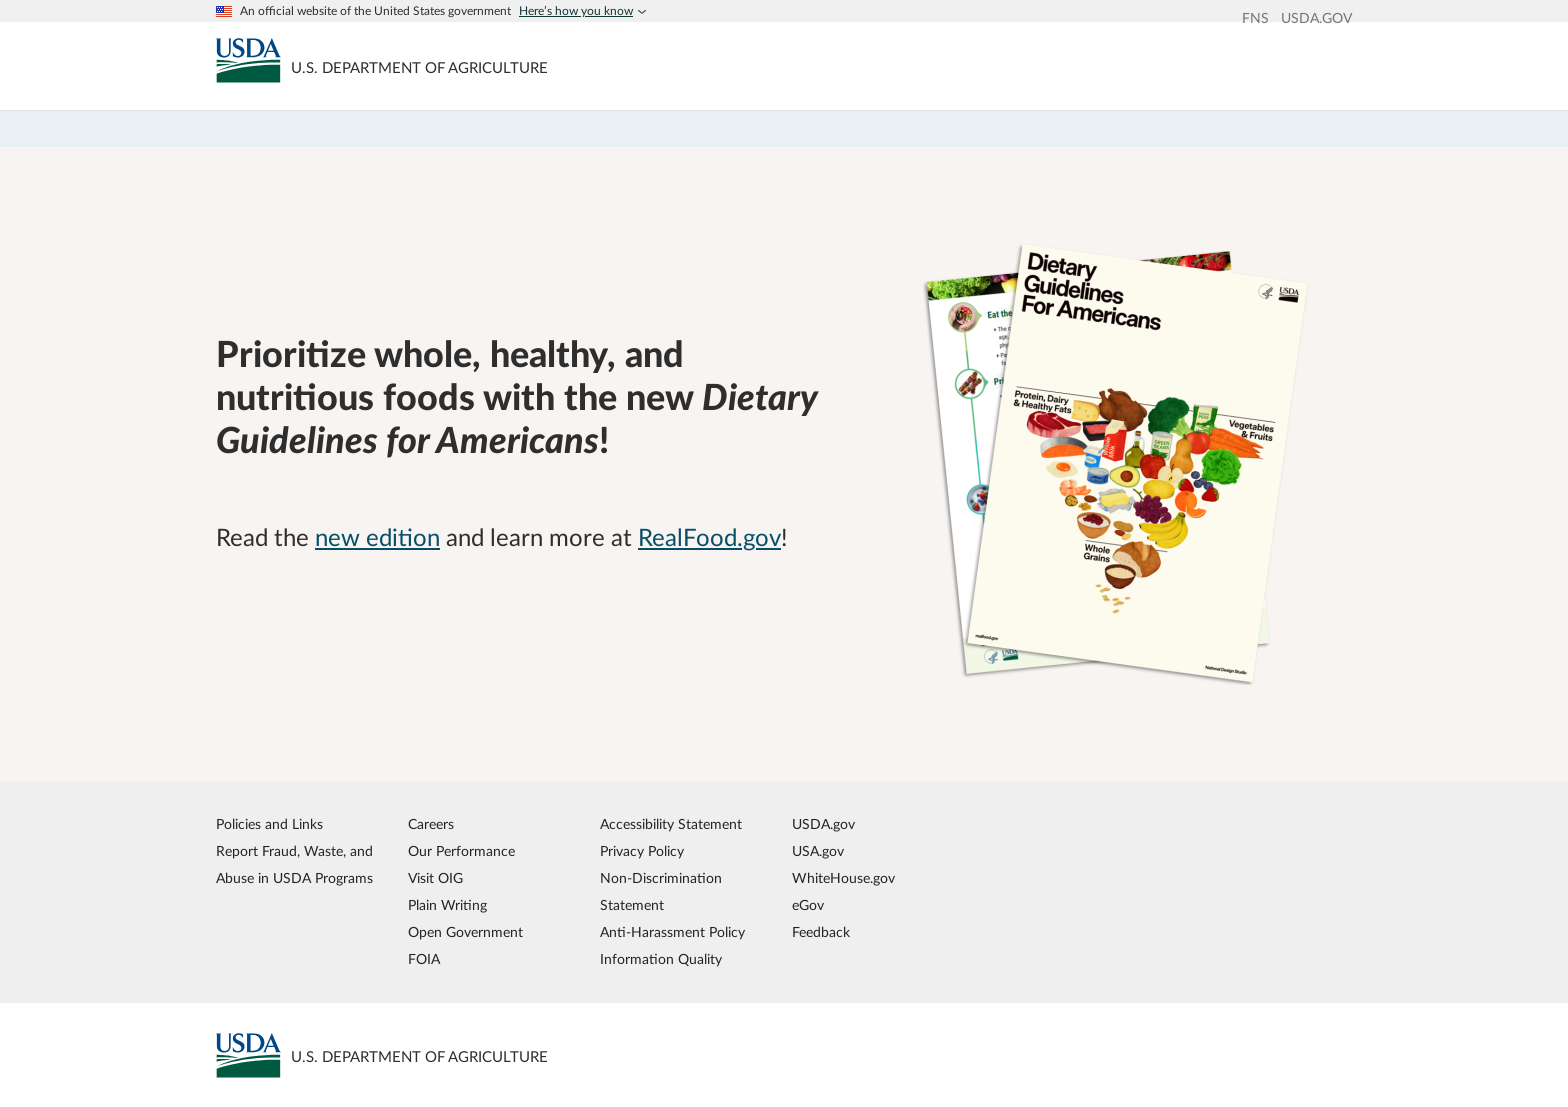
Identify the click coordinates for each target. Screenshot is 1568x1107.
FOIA (424, 959)
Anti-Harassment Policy (672, 932)
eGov (808, 905)
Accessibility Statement (671, 824)
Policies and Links (269, 824)
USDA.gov (823, 824)
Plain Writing (447, 905)
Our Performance (461, 851)
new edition (377, 539)
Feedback (821, 932)
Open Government (465, 932)
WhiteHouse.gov (843, 878)
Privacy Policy (642, 851)
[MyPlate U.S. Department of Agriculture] (248, 60)
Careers (431, 824)
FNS (1255, 19)
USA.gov (818, 851)
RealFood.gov (709, 539)
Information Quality (661, 959)
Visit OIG (435, 878)
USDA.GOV (1316, 19)
